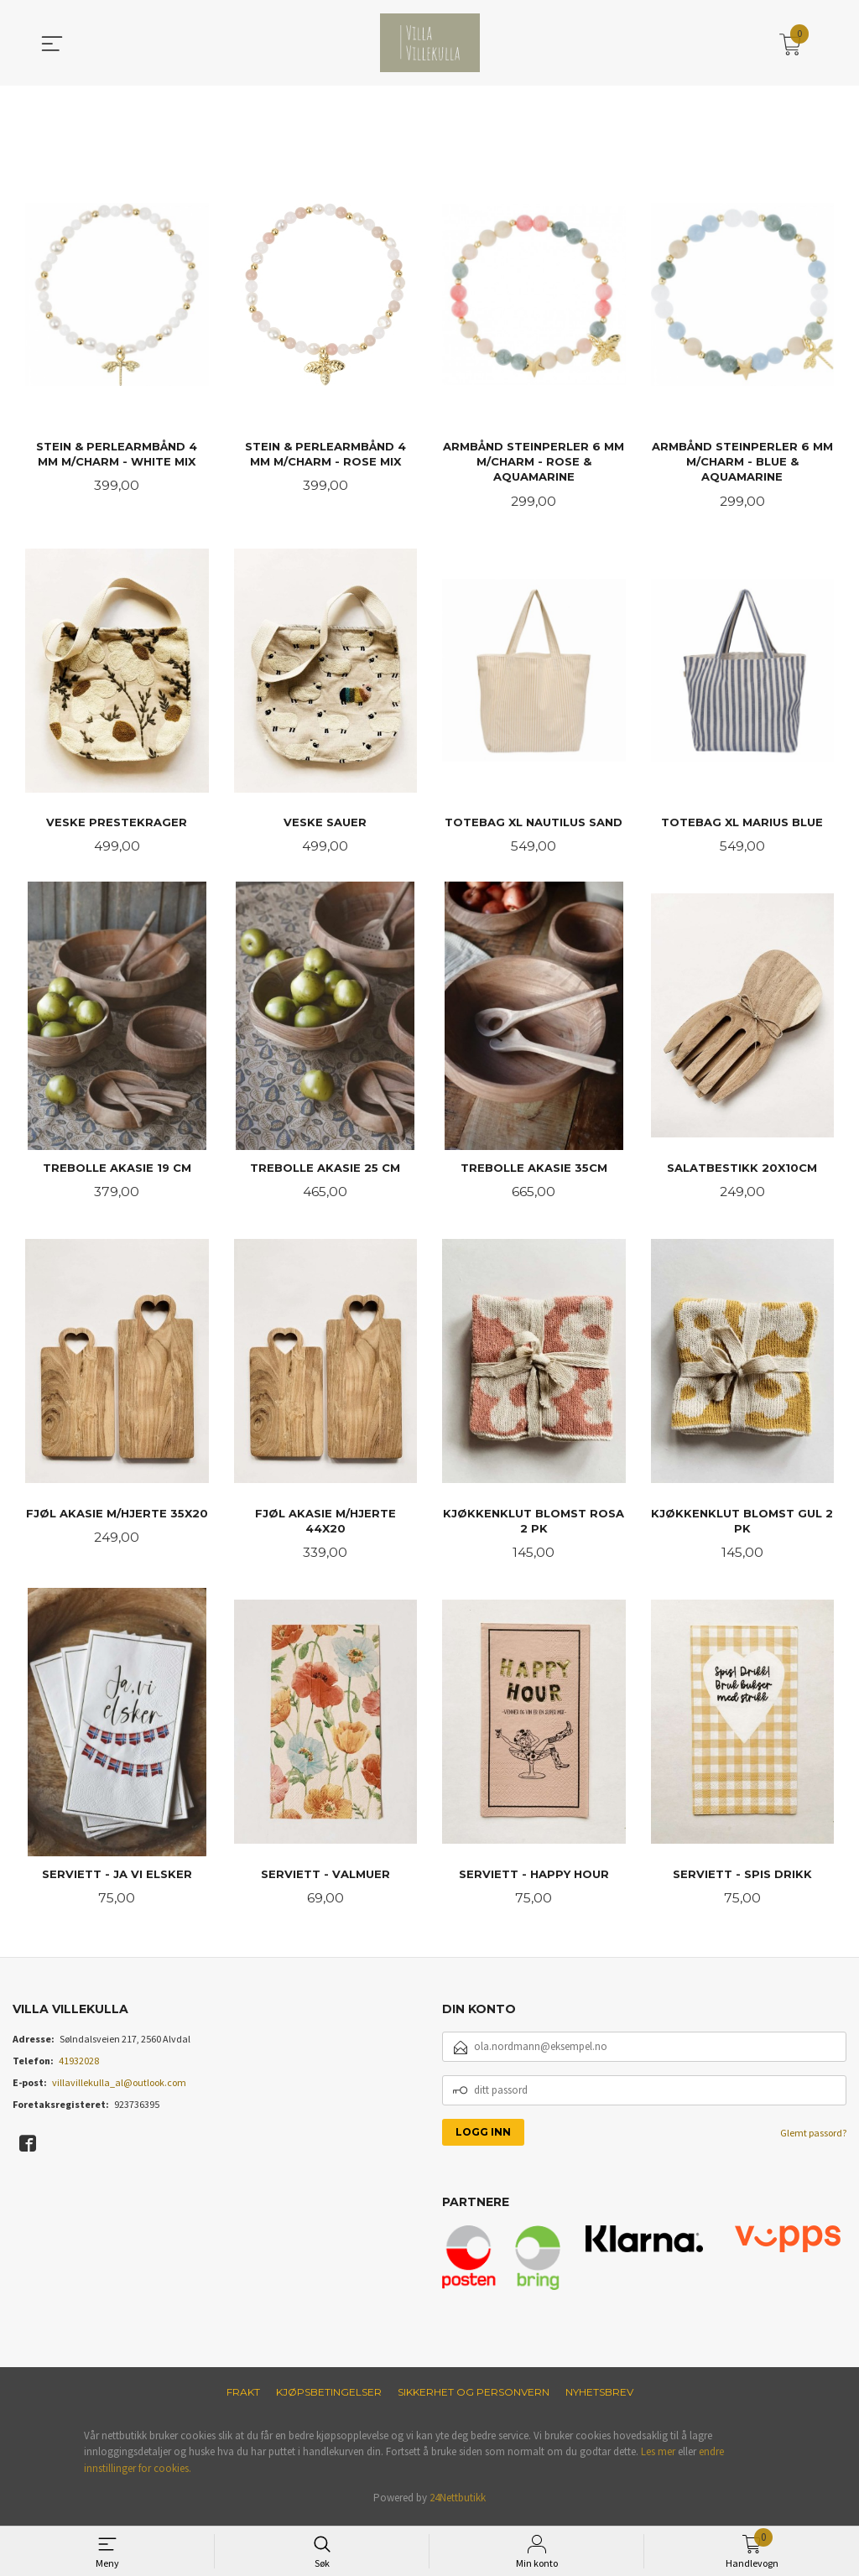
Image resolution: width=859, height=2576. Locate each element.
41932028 (79, 2066)
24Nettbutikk (458, 2503)
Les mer (658, 2457)
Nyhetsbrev (599, 2397)
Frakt (243, 2397)
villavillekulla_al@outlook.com (119, 2088)
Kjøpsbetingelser (329, 2397)
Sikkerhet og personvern (473, 2397)
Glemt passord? (813, 2138)
